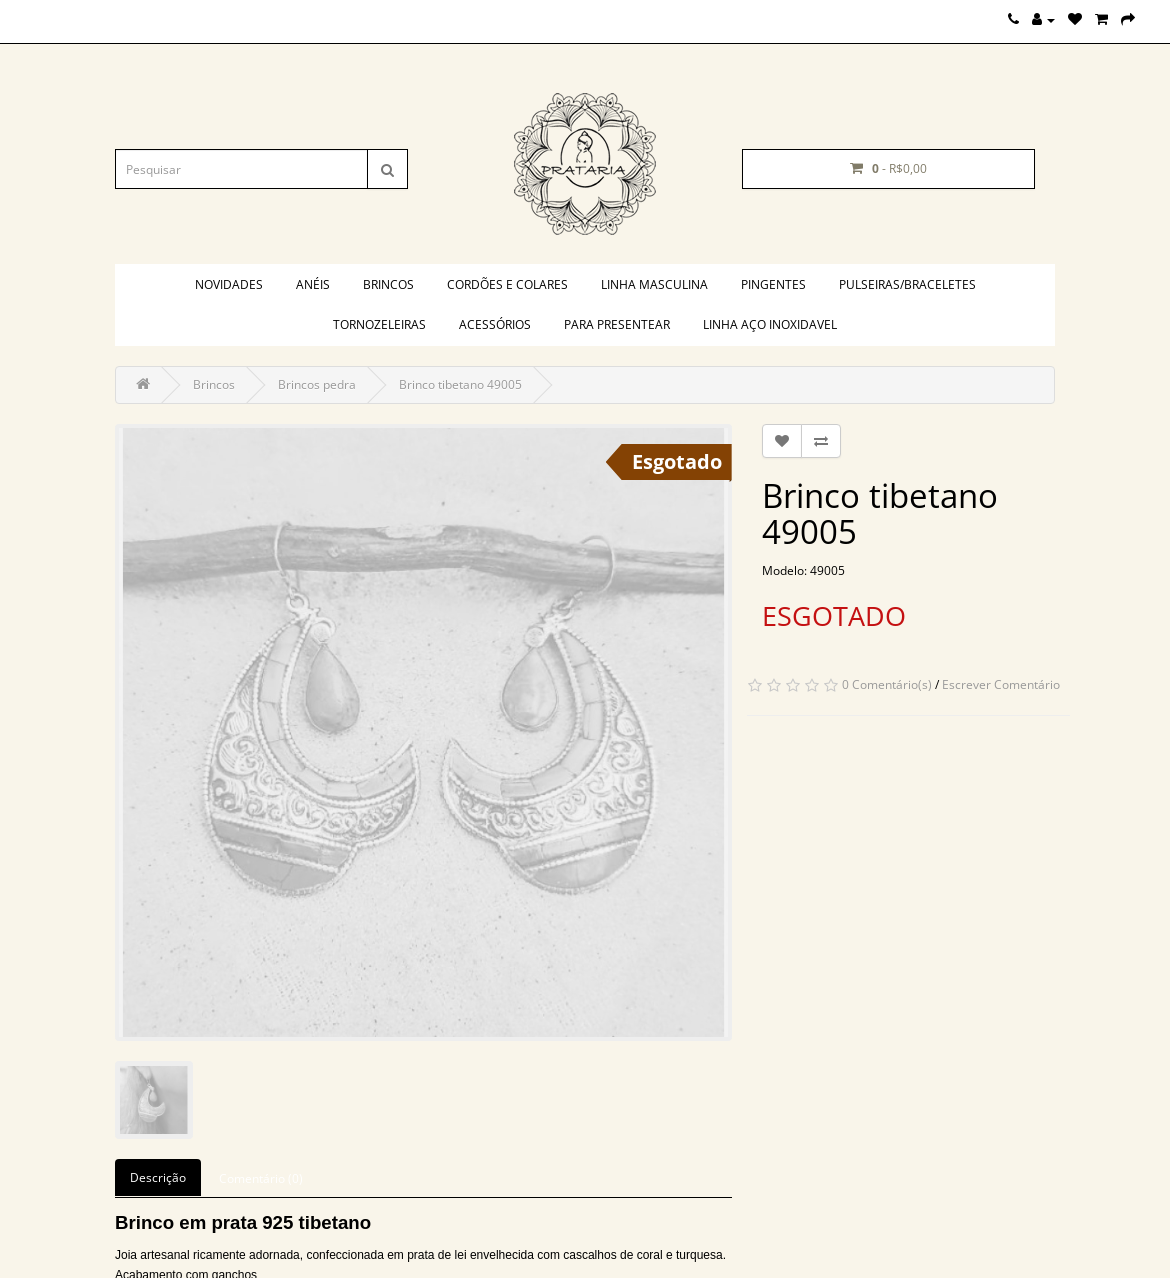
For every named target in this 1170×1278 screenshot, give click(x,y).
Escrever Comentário (1001, 684)
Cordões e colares (507, 284)
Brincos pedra (317, 384)
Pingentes (773, 284)
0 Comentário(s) (887, 684)
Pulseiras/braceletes (907, 284)
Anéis (313, 284)
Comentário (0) (261, 1178)
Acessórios (495, 324)
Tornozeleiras (379, 324)
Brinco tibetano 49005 (460, 384)
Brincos (388, 284)
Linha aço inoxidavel (770, 324)
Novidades (229, 284)
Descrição (158, 1177)
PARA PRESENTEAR (617, 324)
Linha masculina (654, 284)
